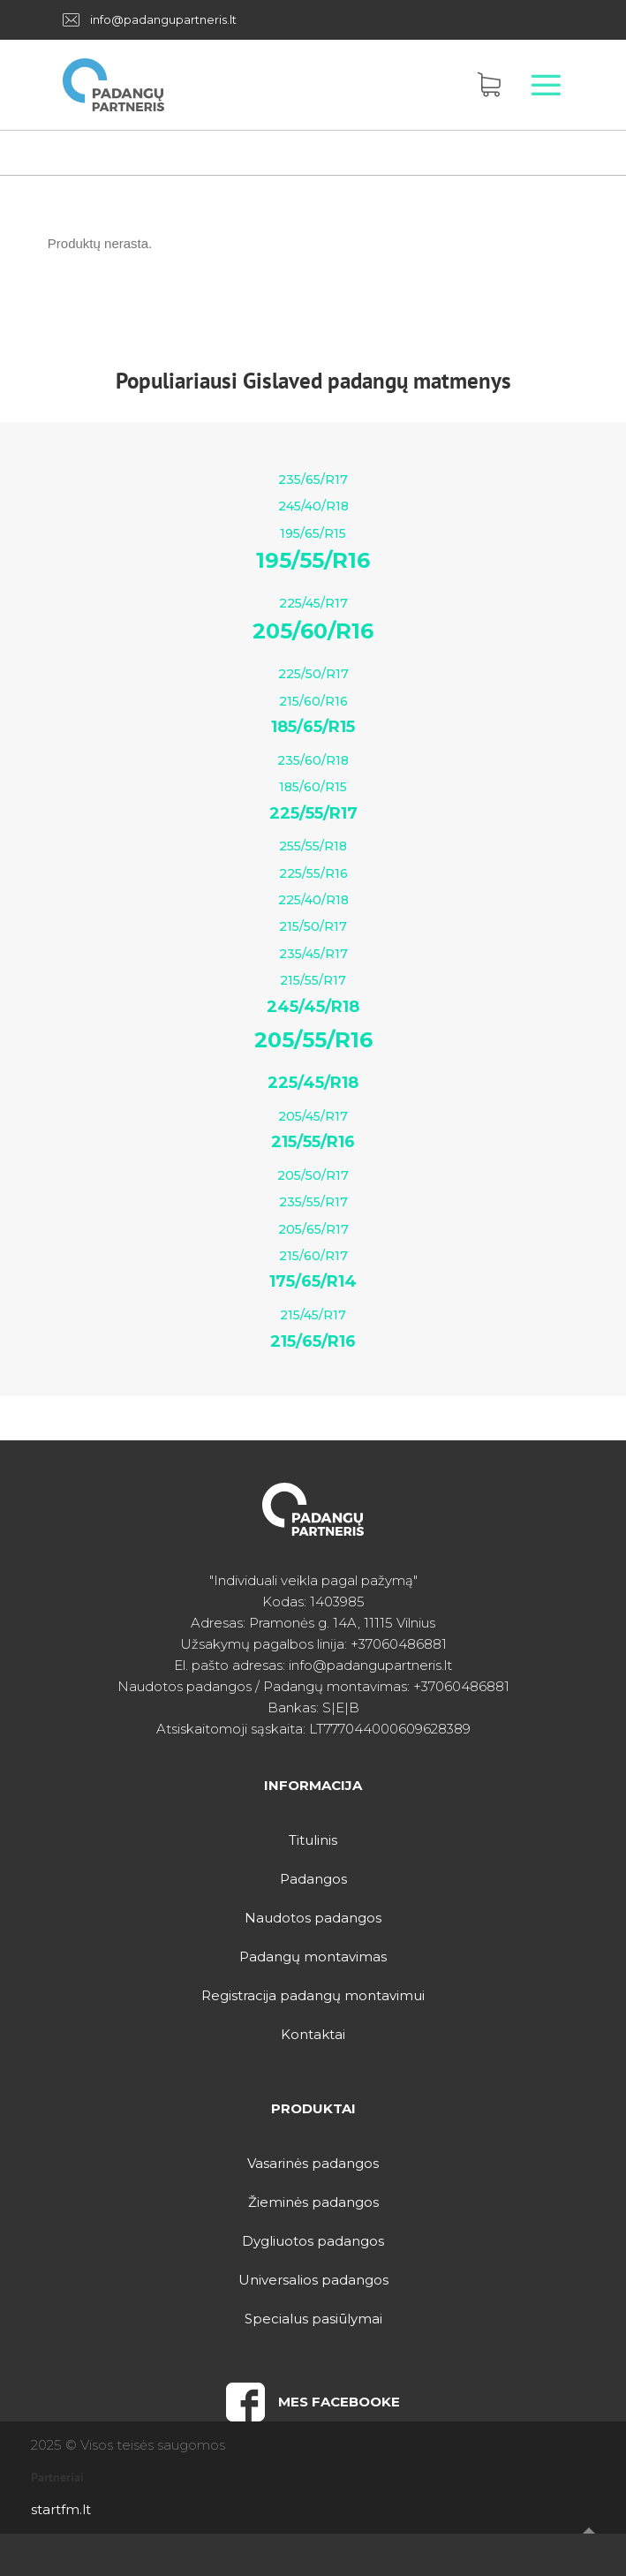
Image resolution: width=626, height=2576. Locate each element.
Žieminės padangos (313, 2202)
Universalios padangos (313, 2279)
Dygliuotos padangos (313, 2240)
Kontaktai (313, 2034)
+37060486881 (399, 1643)
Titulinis (313, 1840)
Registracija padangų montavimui (313, 1995)
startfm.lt (61, 2509)
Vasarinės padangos (313, 2163)
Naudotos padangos (313, 1917)
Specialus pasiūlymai (313, 2318)
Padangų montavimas (313, 1956)
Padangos (313, 1878)
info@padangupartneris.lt (163, 19)
